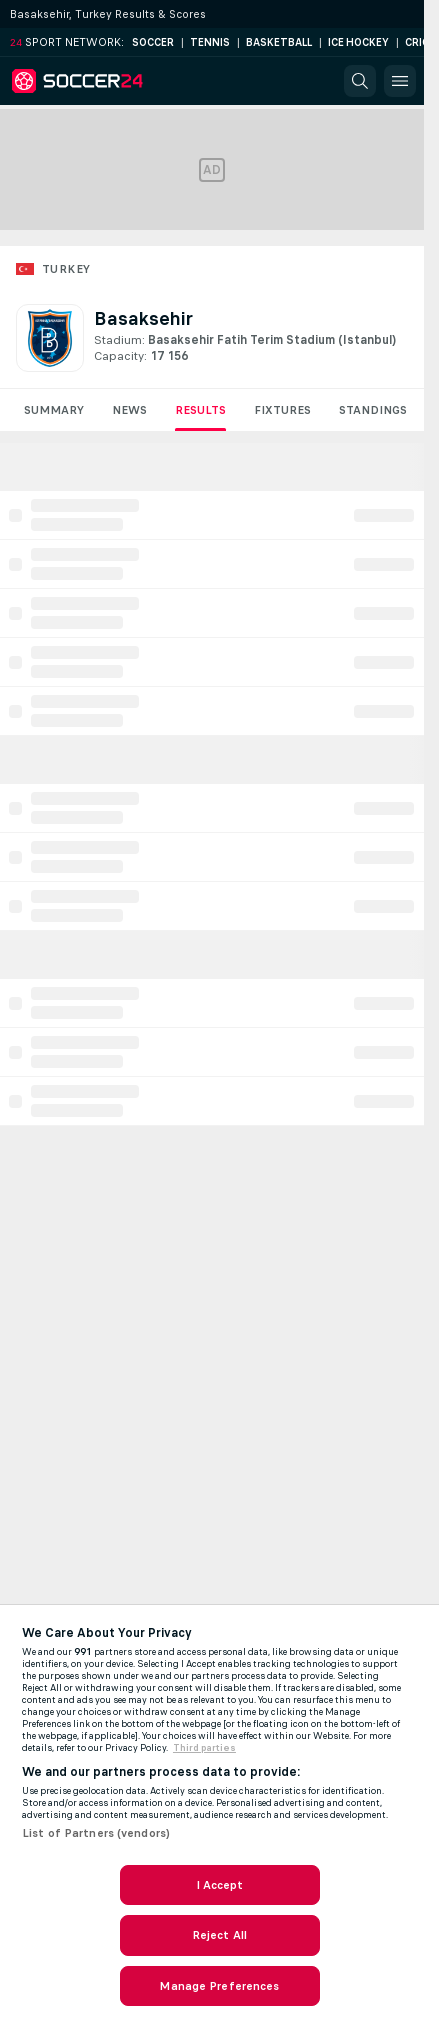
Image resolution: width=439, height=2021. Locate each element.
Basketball (279, 42)
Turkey (66, 269)
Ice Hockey (358, 42)
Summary (54, 410)
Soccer (153, 42)
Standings (373, 410)
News (129, 410)
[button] (360, 81)
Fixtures (282, 410)
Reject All (219, 1935)
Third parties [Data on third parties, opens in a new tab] (204, 1748)
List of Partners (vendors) (96, 1833)
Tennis (210, 42)
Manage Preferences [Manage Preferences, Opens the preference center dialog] (219, 1986)
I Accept (220, 1885)
